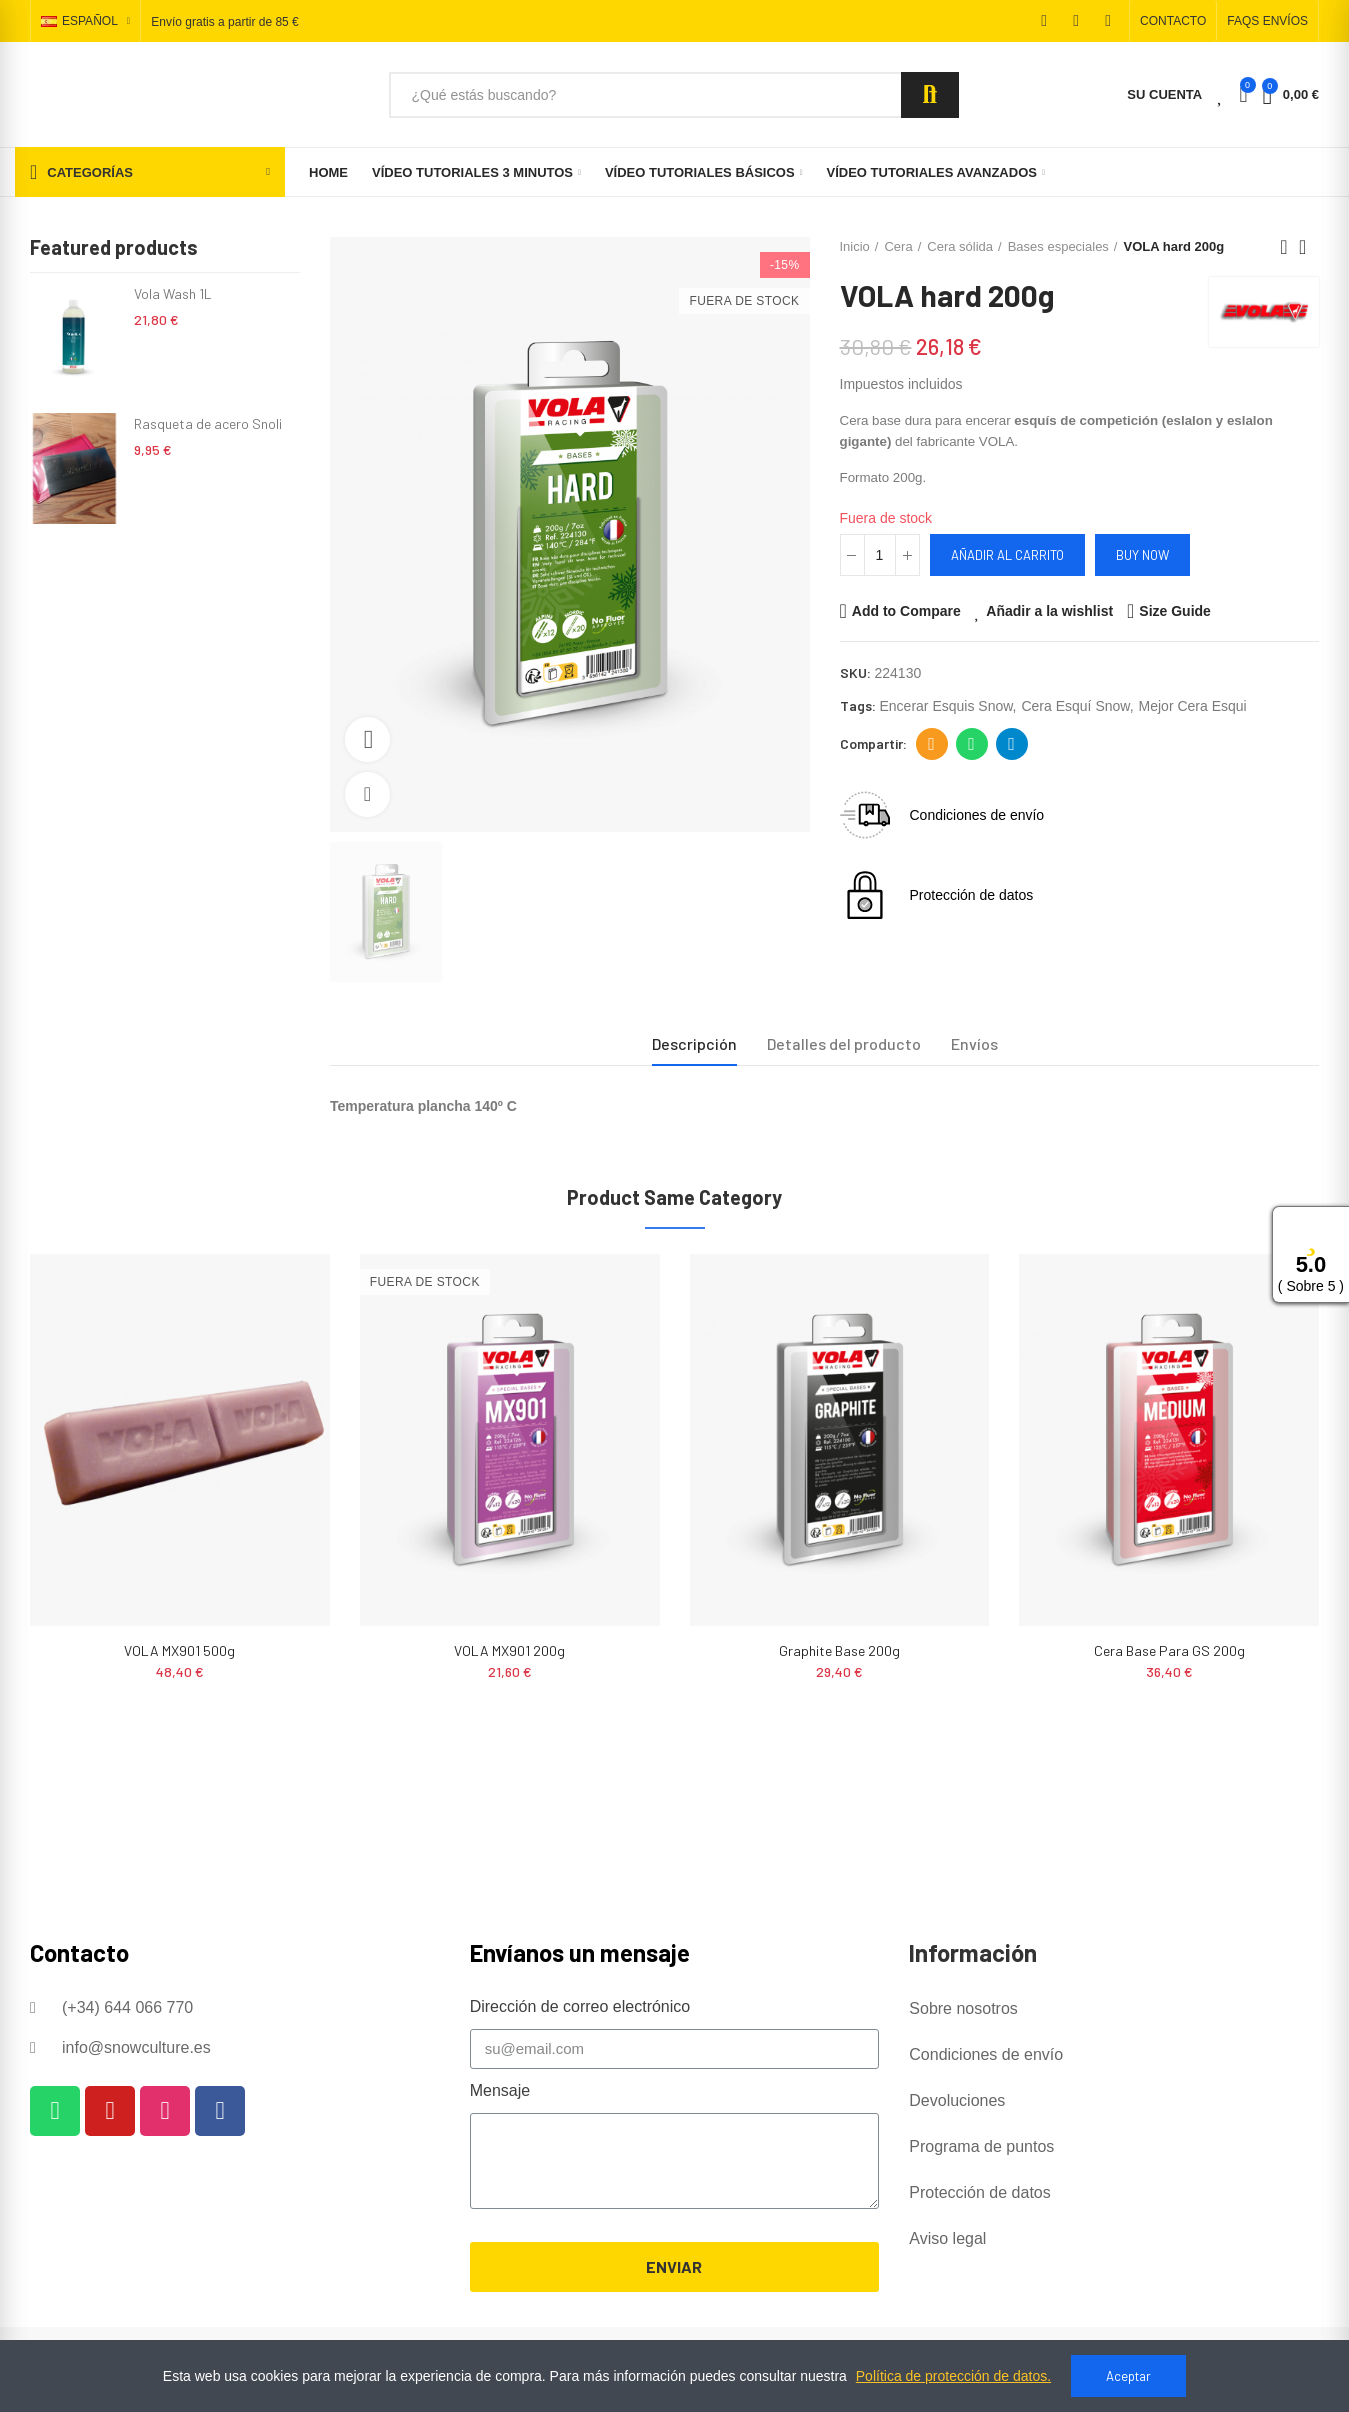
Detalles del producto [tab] (844, 1043)
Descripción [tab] (694, 1043)
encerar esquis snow (946, 706)
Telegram (1011, 744)
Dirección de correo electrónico (931, 744)
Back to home (1309, 247)
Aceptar (1128, 2376)
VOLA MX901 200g (509, 1650)
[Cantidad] (880, 555)
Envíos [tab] (974, 1043)
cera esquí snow (1075, 706)
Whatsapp (971, 744)
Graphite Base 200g (839, 1650)
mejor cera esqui (1193, 706)
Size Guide (1175, 611)
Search (930, 95)
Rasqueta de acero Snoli (208, 423)
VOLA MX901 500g (179, 1650)
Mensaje (500, 2090)
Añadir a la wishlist (1049, 611)
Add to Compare (906, 611)
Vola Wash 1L (173, 293)
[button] (1173, 21)
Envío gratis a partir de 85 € (224, 22)
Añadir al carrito (1007, 555)
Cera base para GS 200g (1169, 1650)
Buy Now (1142, 555)
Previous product (1284, 247)
